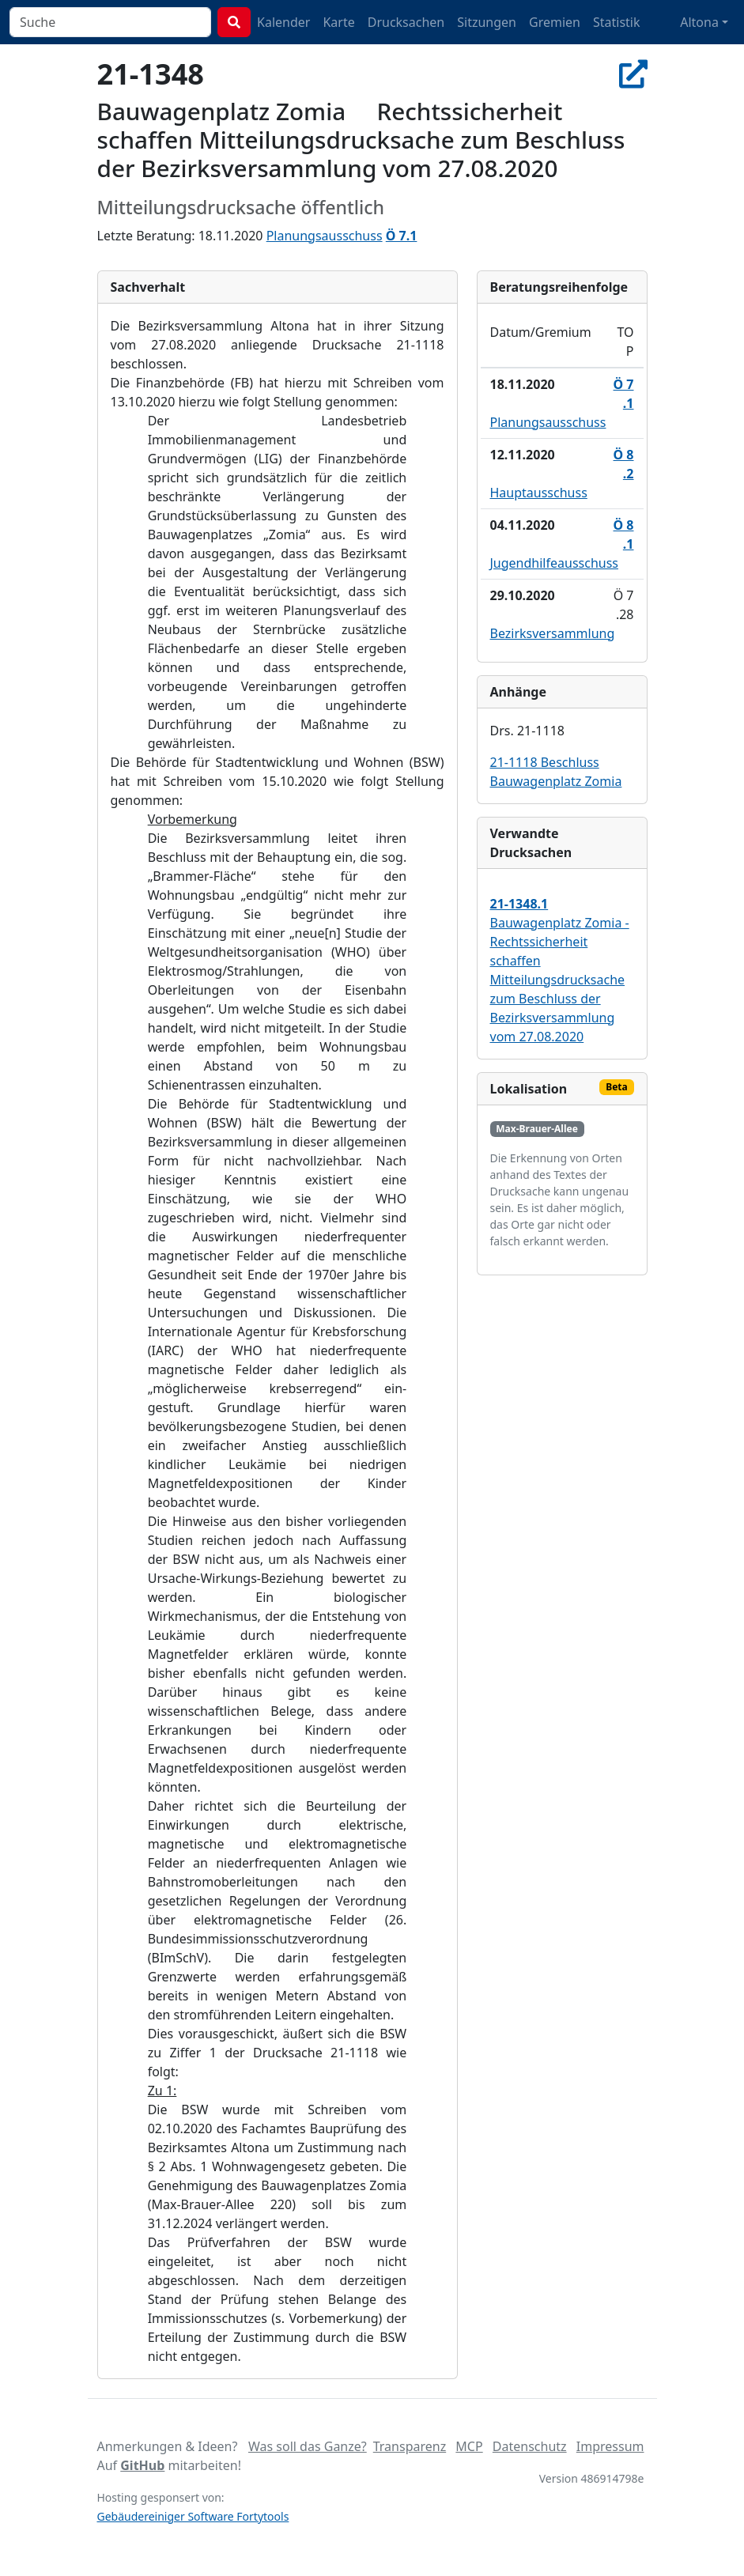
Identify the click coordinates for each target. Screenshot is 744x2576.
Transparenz (409, 2446)
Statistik (616, 22)
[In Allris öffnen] (633, 73)
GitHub (142, 2465)
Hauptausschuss (538, 492)
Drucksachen (406, 22)
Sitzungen (486, 22)
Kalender (283, 22)
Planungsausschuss (324, 235)
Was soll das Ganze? (307, 2446)
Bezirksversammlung (552, 633)
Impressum (610, 2446)
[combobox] (110, 22)
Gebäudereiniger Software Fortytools (193, 2516)
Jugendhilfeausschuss (554, 563)
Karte (338, 22)
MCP (468, 2446)
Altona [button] (699, 22)
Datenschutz (530, 2446)
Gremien (554, 22)
